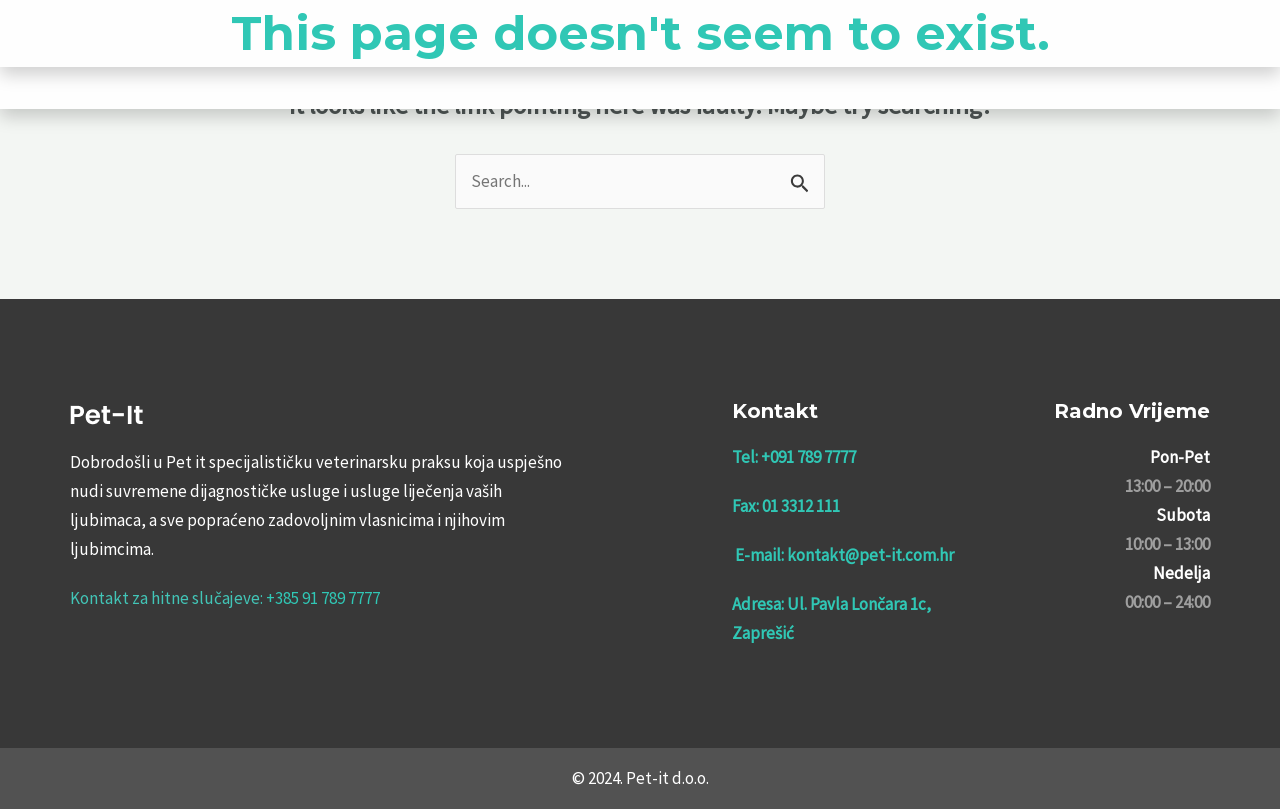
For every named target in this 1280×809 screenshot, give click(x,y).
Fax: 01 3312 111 (786, 506)
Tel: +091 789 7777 (794, 457)
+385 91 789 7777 (323, 598)
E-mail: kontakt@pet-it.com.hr (844, 555)
